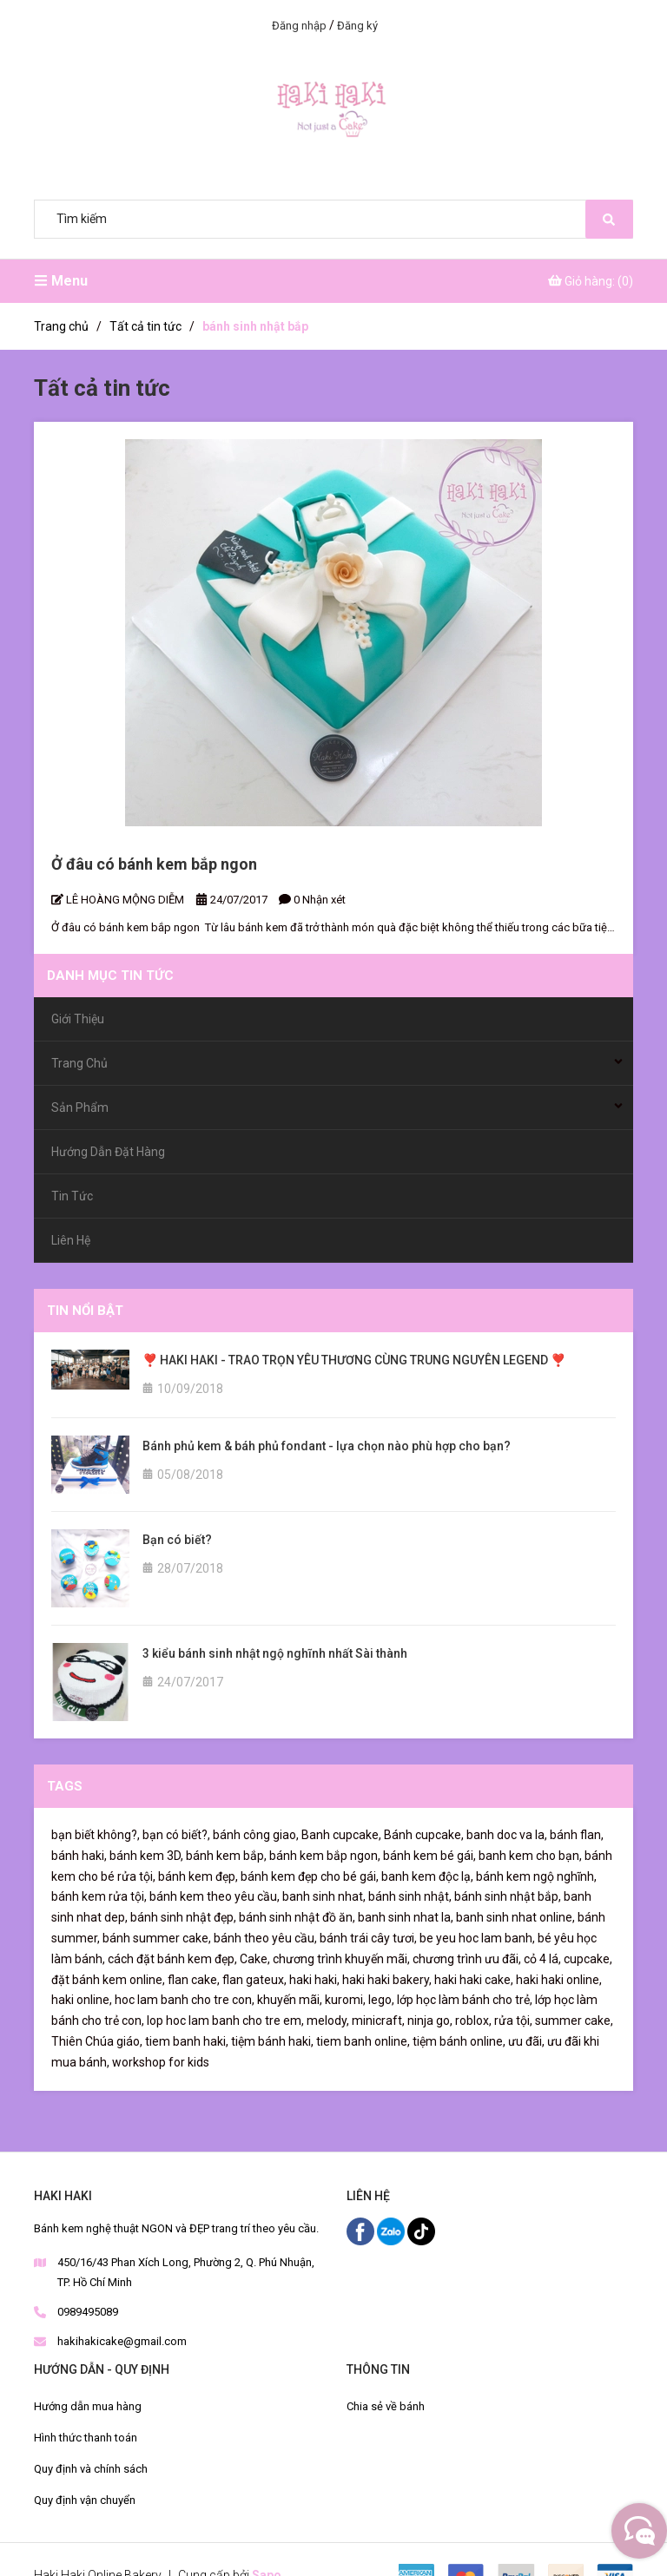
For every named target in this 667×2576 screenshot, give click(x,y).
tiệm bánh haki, (272, 2041)
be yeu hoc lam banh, (477, 1938)
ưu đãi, (526, 2041)
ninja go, (429, 2020)
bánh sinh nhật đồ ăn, (297, 1917)
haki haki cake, (473, 1980)
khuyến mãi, (289, 2000)
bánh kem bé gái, (429, 1856)
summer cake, (574, 2020)
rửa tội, (513, 2020)
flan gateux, (254, 1980)
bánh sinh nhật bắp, (507, 1896)
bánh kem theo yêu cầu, (214, 1896)
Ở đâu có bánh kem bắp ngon (154, 864)
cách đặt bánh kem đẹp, (172, 1959)
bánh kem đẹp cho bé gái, (310, 1876)
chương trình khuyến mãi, (341, 1959)
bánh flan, (577, 1835)
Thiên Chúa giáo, (96, 2041)
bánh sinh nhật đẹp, (183, 1917)
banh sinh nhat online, (515, 1917)
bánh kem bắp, (226, 1856)
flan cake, (194, 1980)
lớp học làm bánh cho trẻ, (464, 2000)
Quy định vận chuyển (84, 2500)
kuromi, (345, 2000)
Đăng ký (357, 25)
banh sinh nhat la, (405, 1917)
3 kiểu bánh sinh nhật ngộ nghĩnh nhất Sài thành (274, 1653)
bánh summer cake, (156, 1938)
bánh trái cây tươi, (368, 1938)
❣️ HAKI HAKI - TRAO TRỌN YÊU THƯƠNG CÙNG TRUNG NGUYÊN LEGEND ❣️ (353, 1360)
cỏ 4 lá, (542, 1959)
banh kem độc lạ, (427, 1876)
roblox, (473, 2020)
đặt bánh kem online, (108, 1980)
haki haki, (314, 1980)
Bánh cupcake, (424, 1835)
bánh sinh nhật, (410, 1896)
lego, (381, 2000)
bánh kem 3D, (146, 1856)
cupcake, (588, 1959)
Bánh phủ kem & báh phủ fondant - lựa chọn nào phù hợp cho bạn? (326, 1446)
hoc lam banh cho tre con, (184, 2000)
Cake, (255, 1959)
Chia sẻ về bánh (386, 2406)
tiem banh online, (363, 2041)
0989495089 (87, 2311)
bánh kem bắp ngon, (324, 1856)
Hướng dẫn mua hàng (88, 2406)
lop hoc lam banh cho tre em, (225, 2020)
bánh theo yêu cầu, (265, 1938)
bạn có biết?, (176, 1835)
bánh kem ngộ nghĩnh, (536, 1876)
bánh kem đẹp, (198, 1876)
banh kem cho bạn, (530, 1856)
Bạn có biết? (177, 1540)
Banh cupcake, (341, 1835)
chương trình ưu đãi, (467, 1959)
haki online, (81, 2000)
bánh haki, (79, 1856)
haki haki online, (559, 1980)
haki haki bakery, (387, 1980)
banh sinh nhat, (324, 1896)
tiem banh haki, (186, 2041)
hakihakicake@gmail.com (122, 2341)
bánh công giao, (256, 1835)
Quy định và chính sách (91, 2468)
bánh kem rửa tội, (99, 1896)
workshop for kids (160, 2062)
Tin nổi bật (85, 1310)
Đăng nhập (299, 25)
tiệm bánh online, (459, 2041)
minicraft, (378, 2020)
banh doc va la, (506, 1835)
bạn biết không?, (95, 1835)
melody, (328, 2020)
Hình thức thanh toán (85, 2437)
